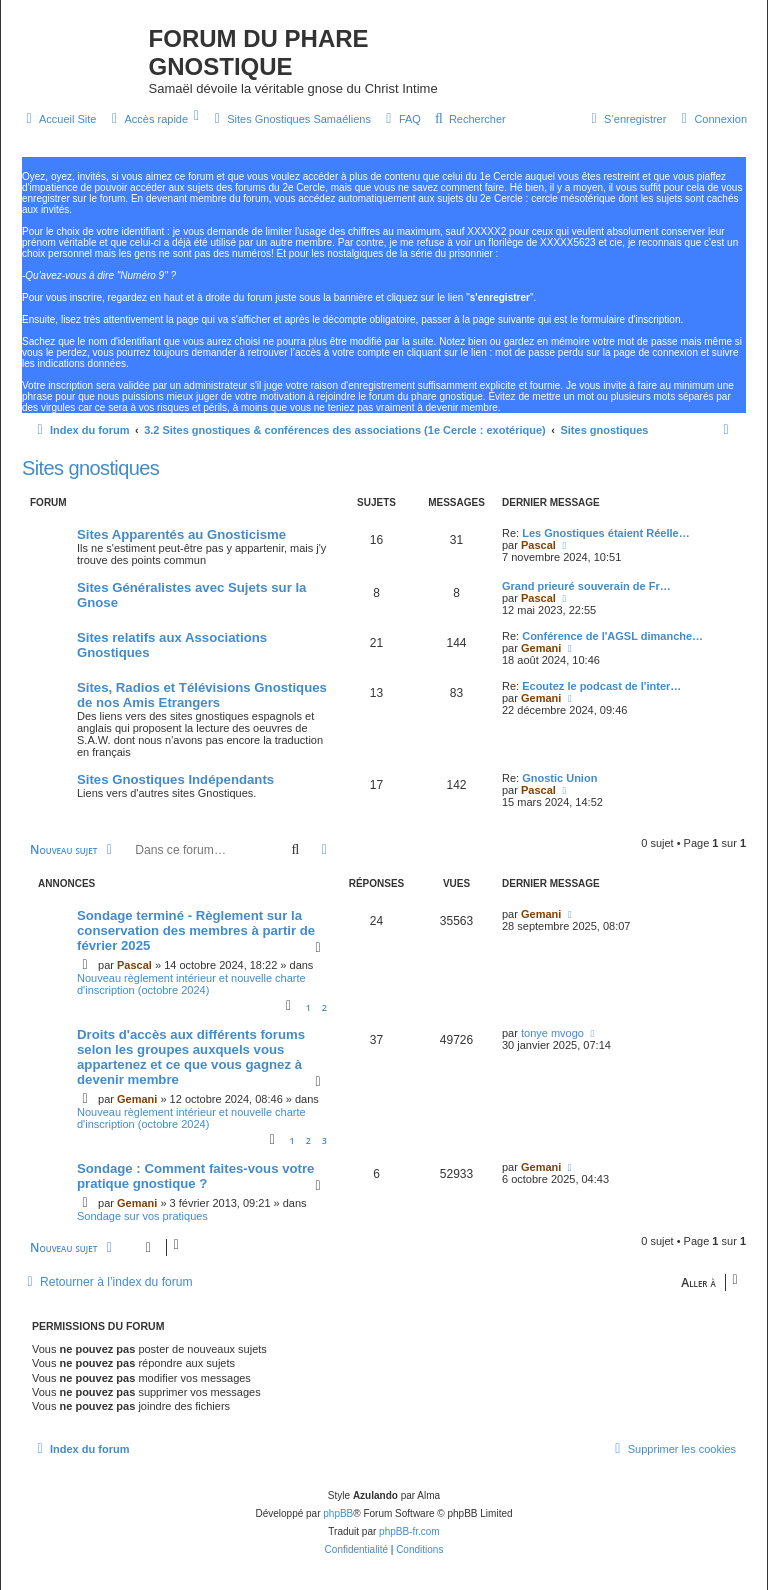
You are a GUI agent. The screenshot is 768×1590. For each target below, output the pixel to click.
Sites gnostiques (90, 468)
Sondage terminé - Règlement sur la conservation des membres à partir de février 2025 (196, 930)
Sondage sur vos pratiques (142, 1216)
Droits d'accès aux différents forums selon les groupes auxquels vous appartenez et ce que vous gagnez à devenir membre (191, 1057)
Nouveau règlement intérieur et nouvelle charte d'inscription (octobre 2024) (191, 984)
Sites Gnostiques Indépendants (175, 779)
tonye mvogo (552, 1033)
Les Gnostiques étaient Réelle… (606, 533)
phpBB (338, 1513)
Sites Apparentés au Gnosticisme (181, 534)
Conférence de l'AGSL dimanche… (612, 636)
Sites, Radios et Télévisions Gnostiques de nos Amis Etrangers (202, 695)
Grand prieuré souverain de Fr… (586, 586)
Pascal (538, 545)
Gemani (541, 648)
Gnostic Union (559, 778)
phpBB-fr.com (409, 1531)
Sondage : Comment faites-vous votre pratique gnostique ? (195, 1176)
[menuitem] (58, 119)
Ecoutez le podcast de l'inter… (601, 686)
